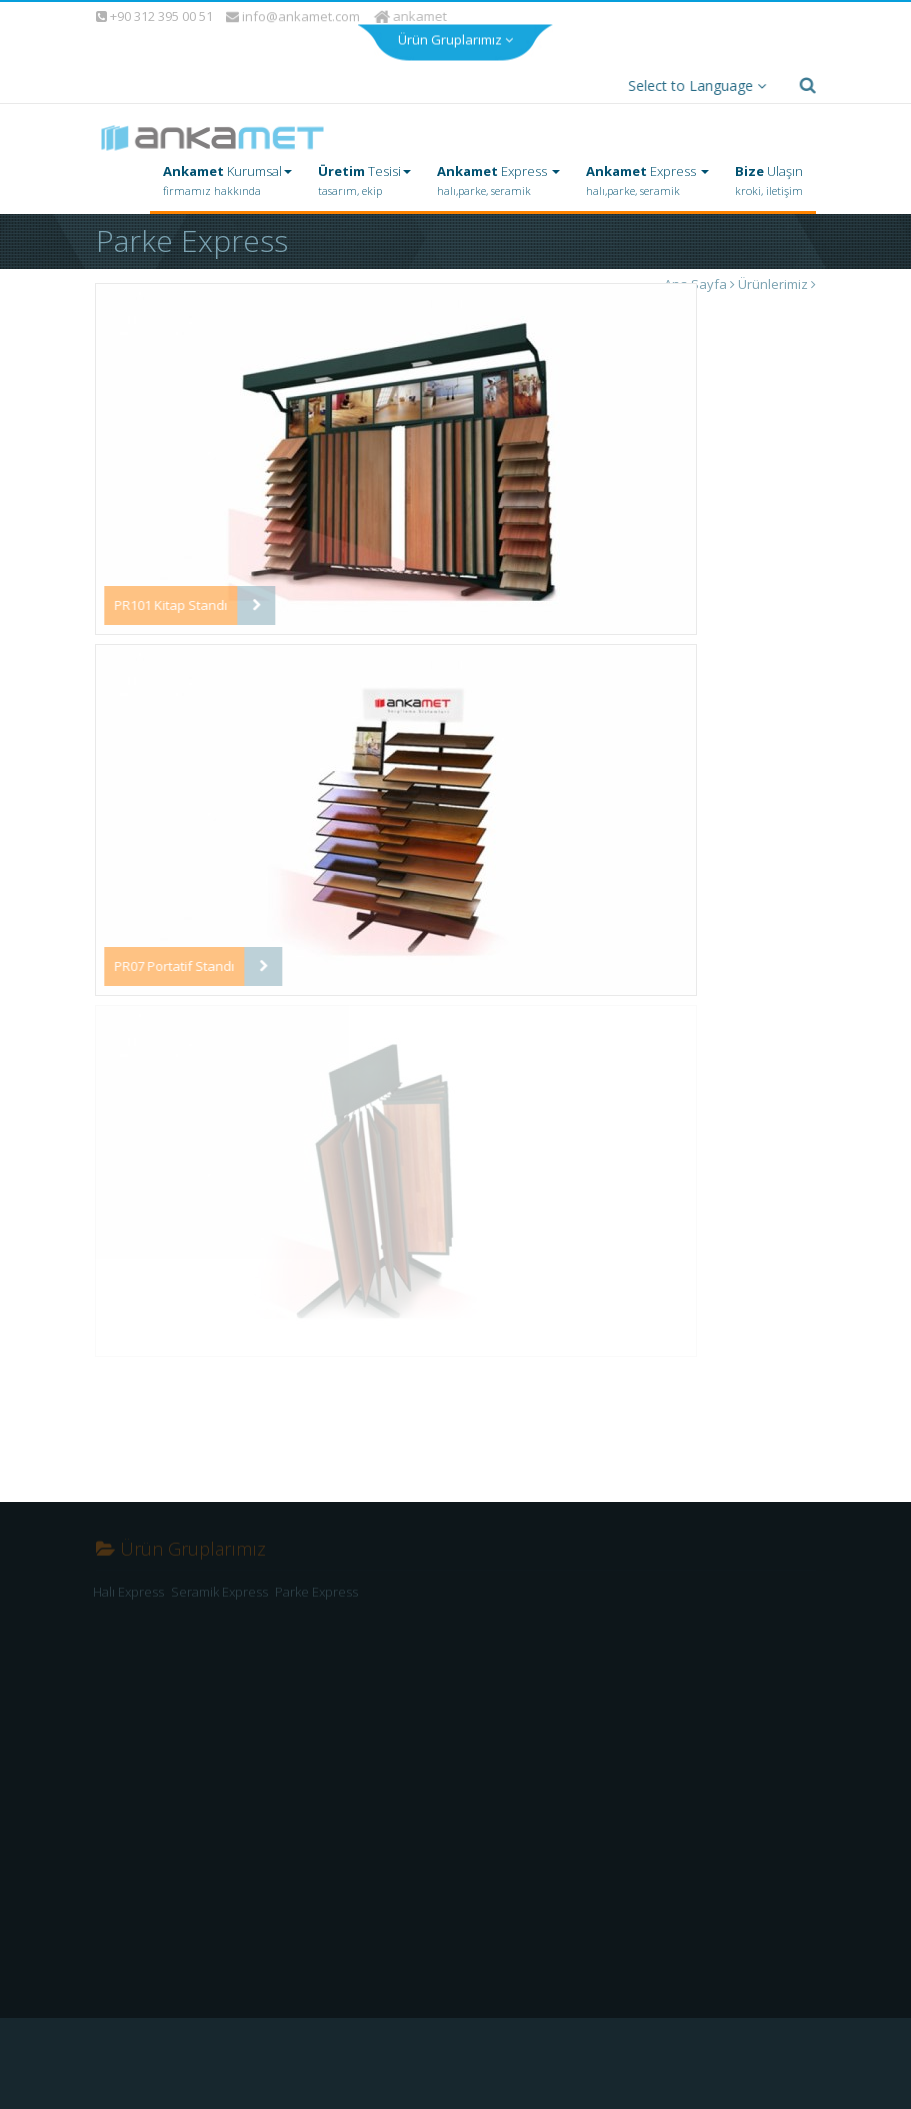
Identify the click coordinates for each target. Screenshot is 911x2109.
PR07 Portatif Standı (172, 966)
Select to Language (692, 85)
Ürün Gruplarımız (455, 36)
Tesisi (364, 181)
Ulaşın (769, 181)
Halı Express (128, 1598)
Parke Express (316, 1598)
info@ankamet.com (293, 18)
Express (498, 181)
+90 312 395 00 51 (153, 16)
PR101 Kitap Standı (168, 605)
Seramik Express (219, 1598)
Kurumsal (227, 181)
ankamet (411, 16)
